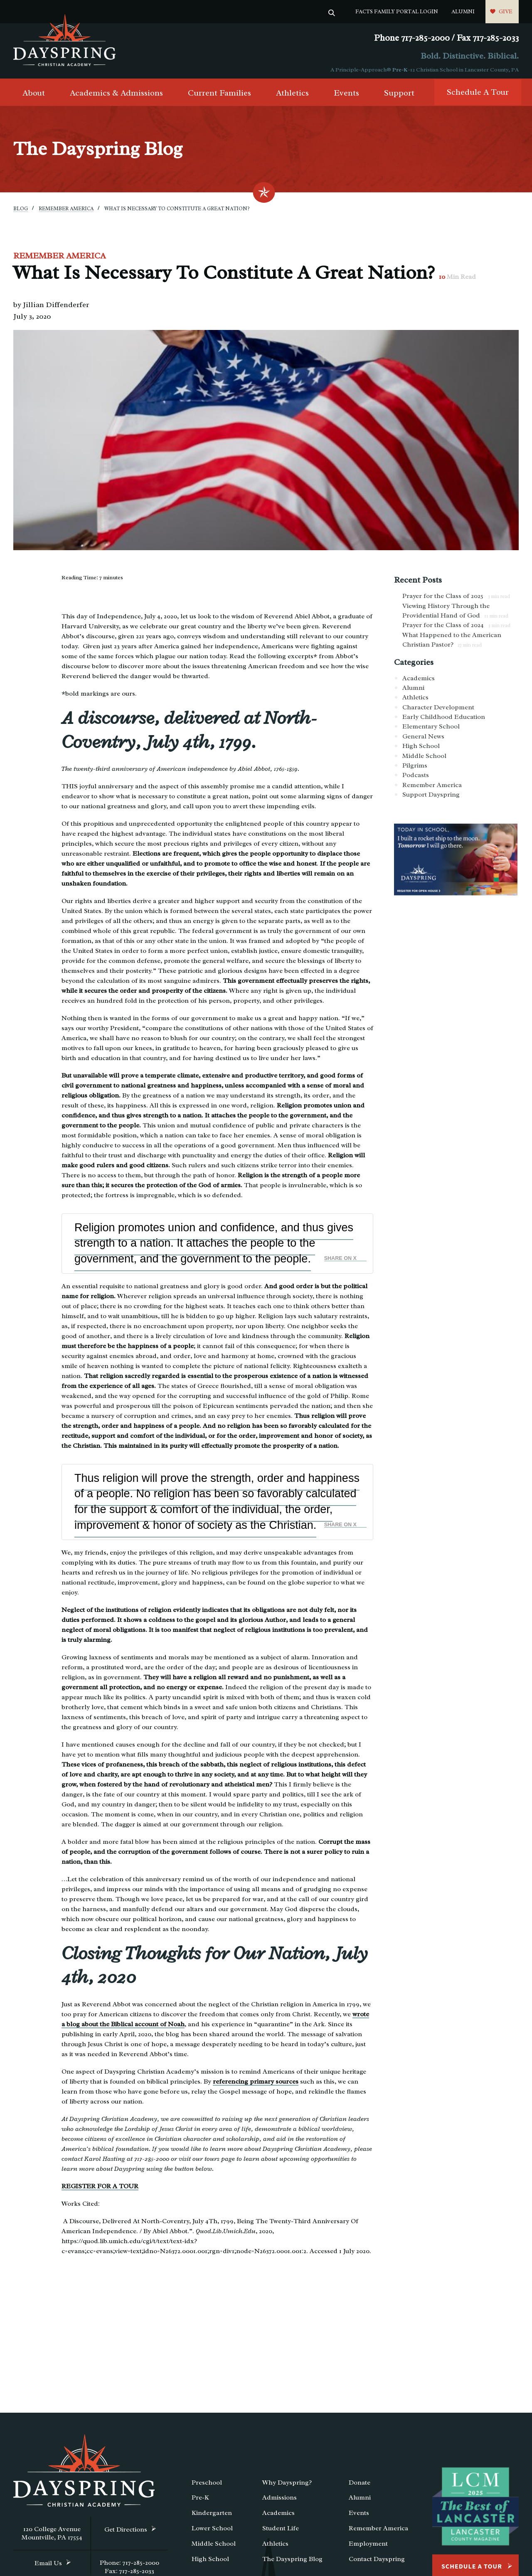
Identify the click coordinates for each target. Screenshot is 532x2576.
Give (505, 11)
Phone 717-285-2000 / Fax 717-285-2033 (446, 38)
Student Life (280, 2531)
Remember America (66, 211)
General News (423, 739)
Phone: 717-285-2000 (129, 2565)
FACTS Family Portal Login (396, 11)
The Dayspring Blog (292, 2562)
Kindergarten (212, 2516)
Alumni (463, 11)
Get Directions (125, 2532)
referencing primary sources (255, 2084)
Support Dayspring (431, 797)
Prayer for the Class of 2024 (456, 628)
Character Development (438, 710)
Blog (20, 211)
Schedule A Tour (478, 95)
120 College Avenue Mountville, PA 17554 (52, 2536)
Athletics (292, 96)
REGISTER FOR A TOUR (100, 2189)
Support (399, 96)
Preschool (207, 2485)
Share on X (340, 1261)
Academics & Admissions (116, 96)
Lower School (212, 2531)
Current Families (219, 96)
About (33, 96)
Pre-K (400, 69)
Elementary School (431, 730)
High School (421, 749)
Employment (368, 2546)
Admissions (279, 2501)
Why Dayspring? (287, 2485)
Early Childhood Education (443, 720)
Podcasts (415, 778)
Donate (359, 2485)
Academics (418, 681)
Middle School (424, 759)
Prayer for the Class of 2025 (456, 599)
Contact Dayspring (377, 2562)
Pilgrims (414, 768)
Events (346, 96)
